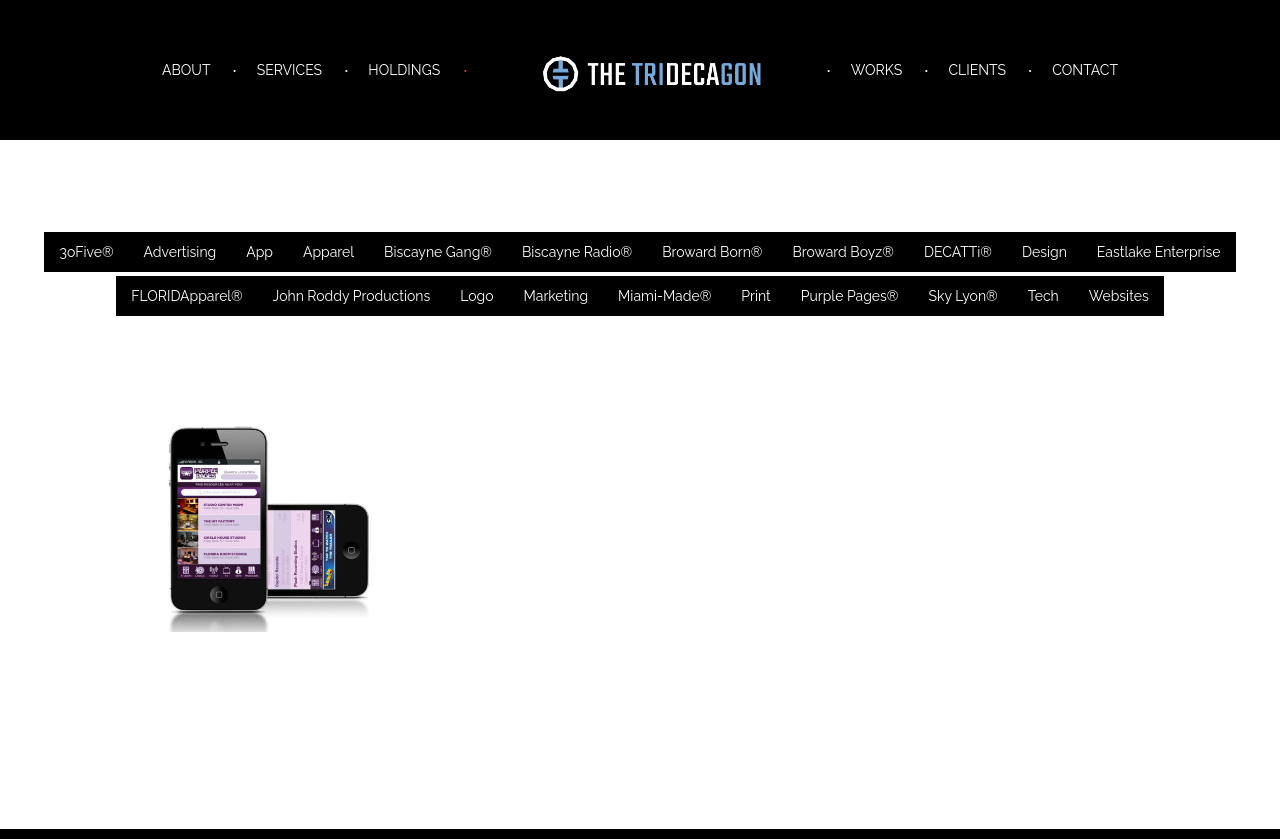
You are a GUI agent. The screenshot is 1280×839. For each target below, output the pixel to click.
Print (755, 296)
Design (1044, 252)
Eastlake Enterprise (1159, 252)
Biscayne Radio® (577, 252)
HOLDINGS (404, 70)
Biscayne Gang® (438, 252)
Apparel (328, 252)
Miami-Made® (664, 296)
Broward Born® (712, 252)
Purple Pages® (850, 296)
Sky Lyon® (962, 296)
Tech (1043, 296)
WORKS (876, 70)
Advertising (180, 252)
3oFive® (86, 252)
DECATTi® (958, 252)
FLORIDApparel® (186, 296)
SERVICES (289, 70)
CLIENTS (977, 70)
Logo (476, 296)
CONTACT (1085, 70)
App (259, 252)
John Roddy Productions (352, 296)
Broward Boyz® (842, 252)
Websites (1119, 296)
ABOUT (186, 70)
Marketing (556, 296)
